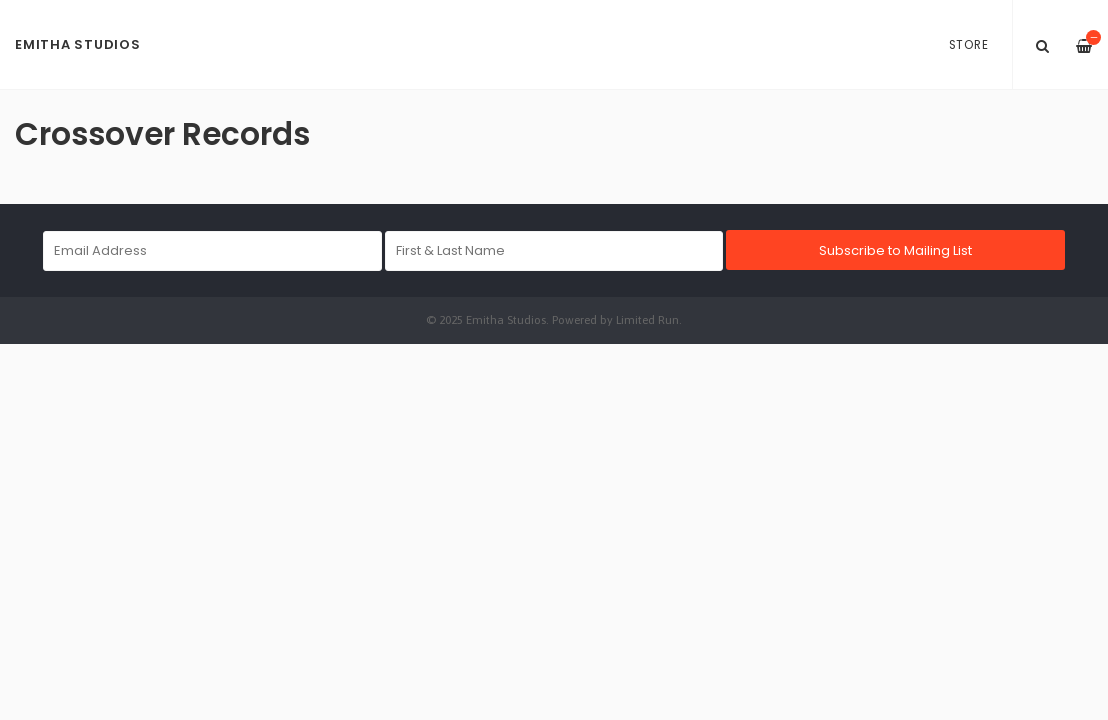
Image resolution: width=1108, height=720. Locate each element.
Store (969, 45)
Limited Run (647, 319)
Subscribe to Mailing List (895, 250)
